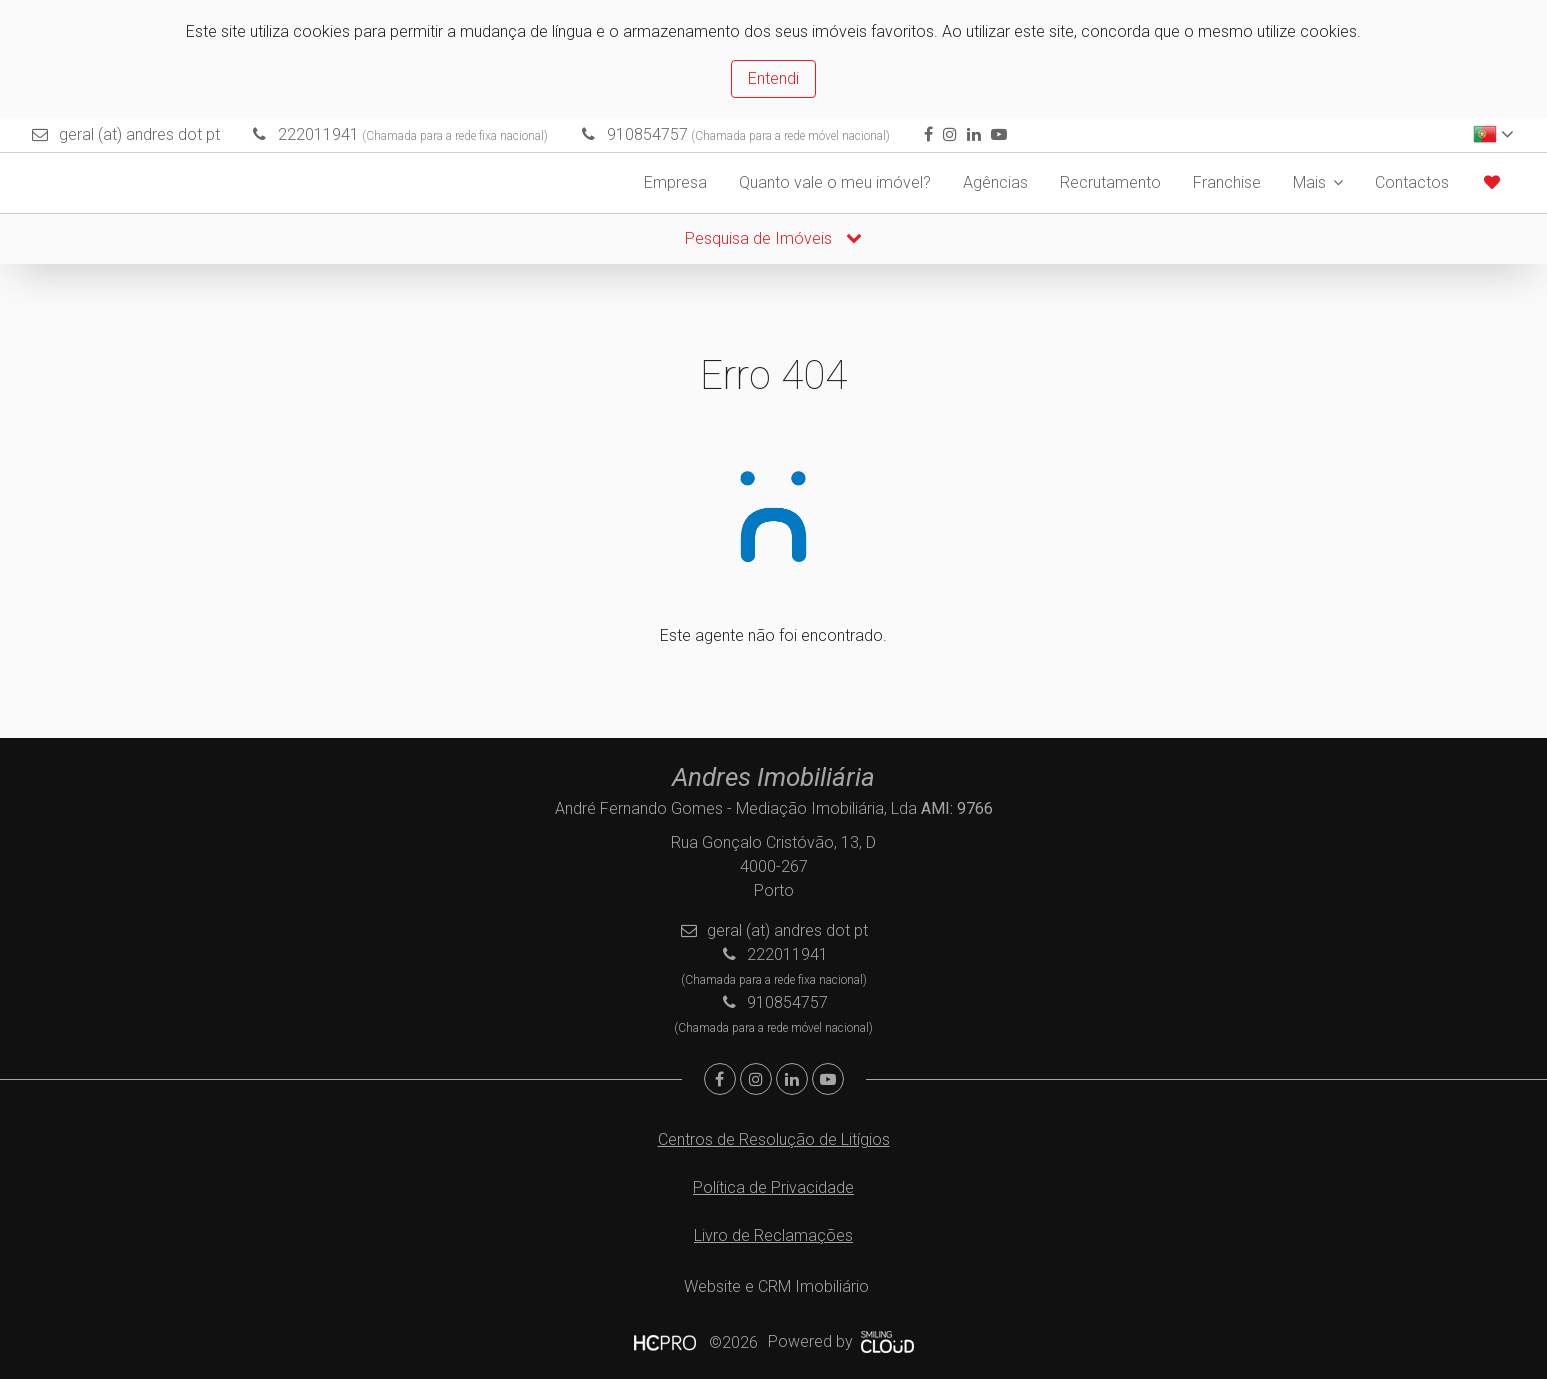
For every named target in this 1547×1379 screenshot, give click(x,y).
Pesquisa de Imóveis (773, 238)
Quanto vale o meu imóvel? (835, 182)
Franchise (1227, 182)
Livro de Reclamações (773, 1235)
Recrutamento (1110, 182)
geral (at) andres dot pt (139, 134)
